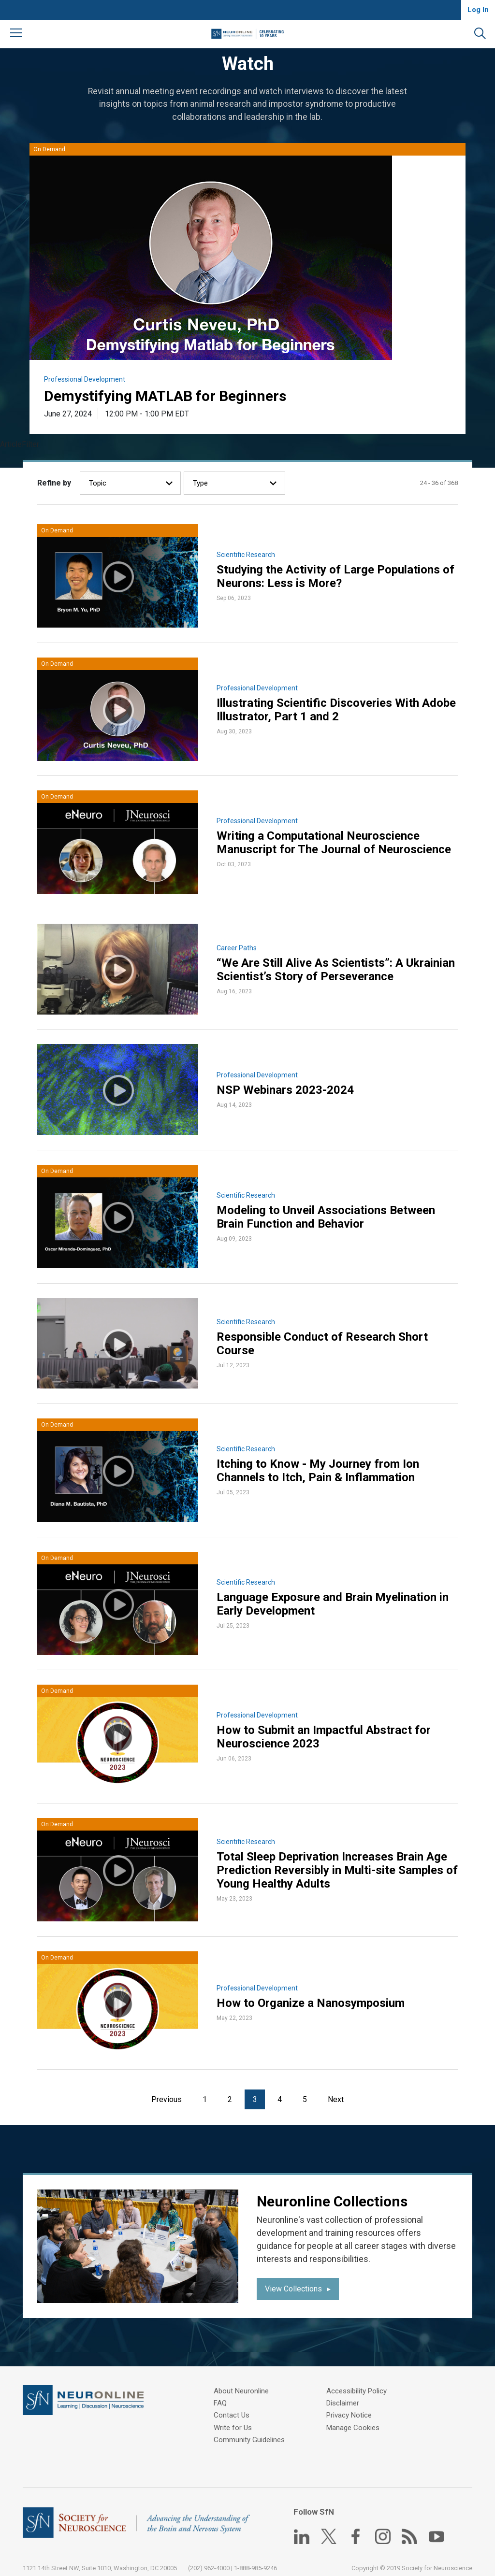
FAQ (222, 2395)
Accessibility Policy (358, 2383)
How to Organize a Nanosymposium (311, 1997)
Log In (478, 9)
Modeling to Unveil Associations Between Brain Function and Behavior (326, 1214)
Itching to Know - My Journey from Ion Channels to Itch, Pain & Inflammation (318, 1466)
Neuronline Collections (332, 2194)
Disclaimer (344, 2395)
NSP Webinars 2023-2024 (285, 1088)
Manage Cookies (354, 2420)
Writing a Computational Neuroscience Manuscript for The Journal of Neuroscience (334, 842)
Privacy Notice (351, 2408)
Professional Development (85, 380)
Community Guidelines (251, 2432)
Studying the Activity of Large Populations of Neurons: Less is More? (336, 576)
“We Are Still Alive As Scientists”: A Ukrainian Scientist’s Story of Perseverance (336, 968)
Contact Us (234, 2408)
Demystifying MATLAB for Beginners (165, 396)
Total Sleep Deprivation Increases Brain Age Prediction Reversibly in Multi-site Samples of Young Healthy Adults (332, 1864)
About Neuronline (243, 2383)
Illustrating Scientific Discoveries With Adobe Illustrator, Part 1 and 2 (336, 709)
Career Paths (237, 946)
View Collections (293, 2282)
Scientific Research (246, 555)
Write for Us (235, 2420)
